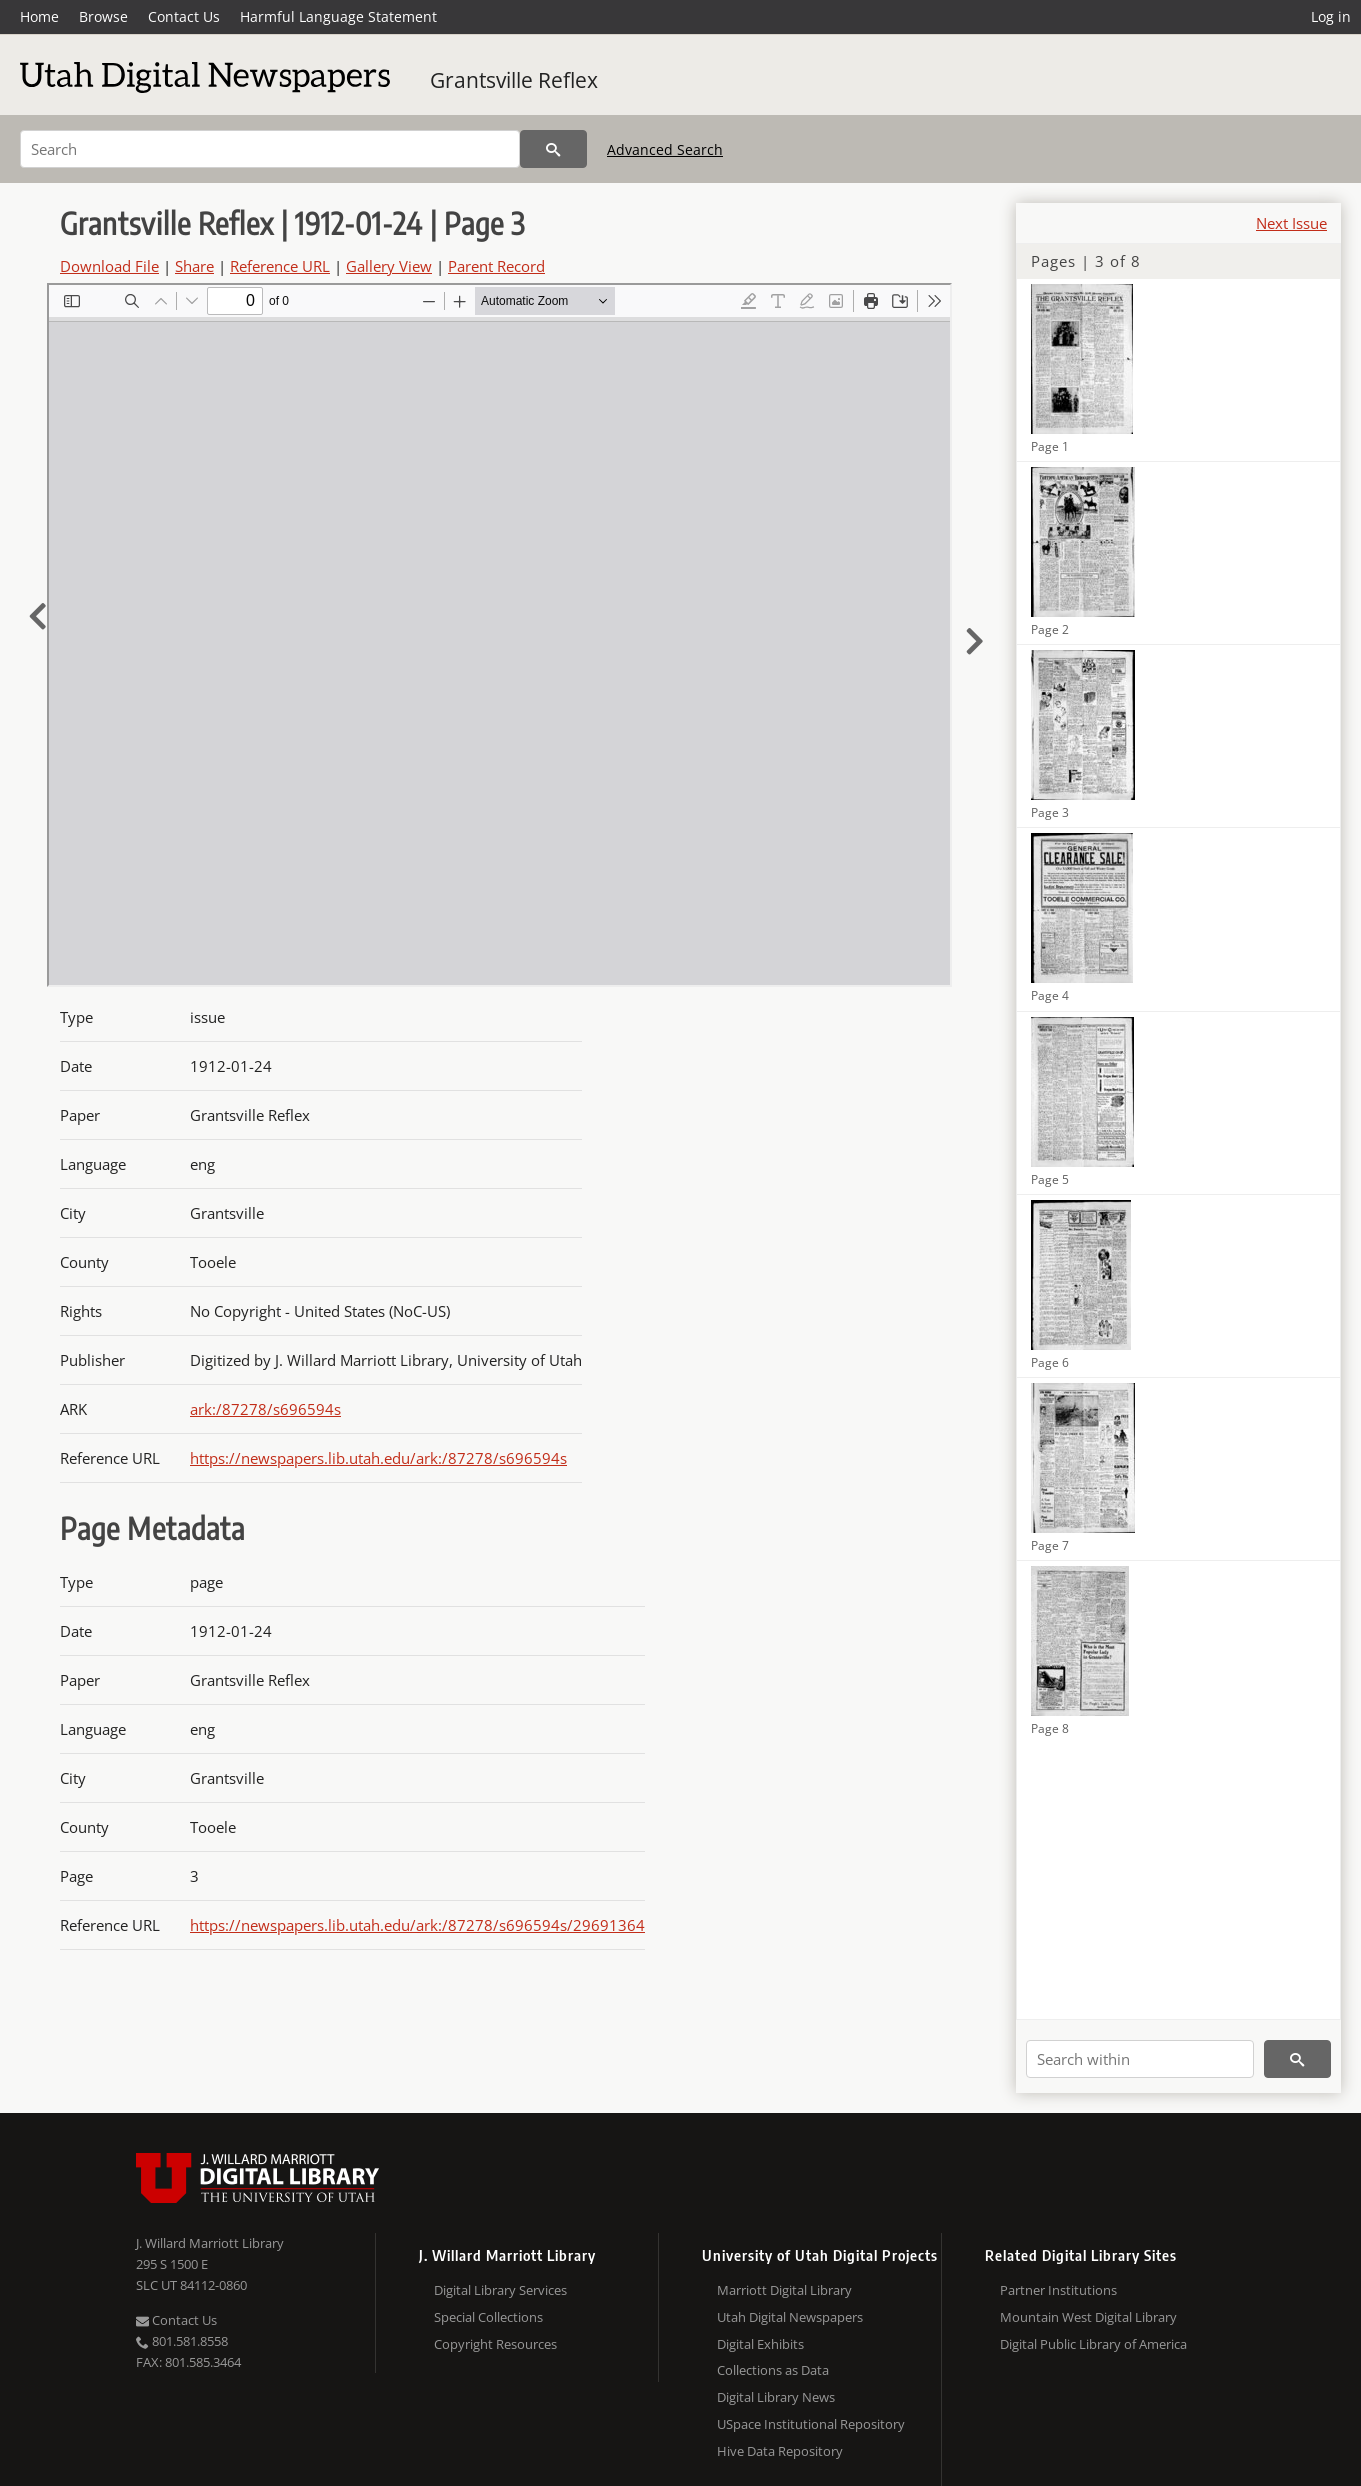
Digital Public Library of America (1093, 2344)
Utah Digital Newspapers (790, 2317)
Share (194, 266)
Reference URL (280, 266)
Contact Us (184, 16)
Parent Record (496, 266)
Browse (103, 16)
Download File (109, 266)
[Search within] (1140, 2059)
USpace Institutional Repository (811, 2424)
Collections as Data (773, 2370)
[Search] (270, 149)
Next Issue (1291, 223)
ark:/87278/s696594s (265, 1409)
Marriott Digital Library (784, 2290)
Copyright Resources (495, 2344)
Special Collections (488, 2317)
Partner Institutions (1058, 2290)
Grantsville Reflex (514, 80)
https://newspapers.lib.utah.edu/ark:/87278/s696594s (378, 1458)
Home (39, 16)
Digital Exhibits (760, 2344)
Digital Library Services (500, 2290)
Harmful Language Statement (338, 16)
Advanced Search (665, 149)
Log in (1331, 16)
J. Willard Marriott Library (210, 2243)
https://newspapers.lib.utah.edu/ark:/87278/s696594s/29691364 (417, 1925)
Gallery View (389, 266)
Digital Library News (776, 2397)
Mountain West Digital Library (1088, 2317)
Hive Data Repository (780, 2451)
